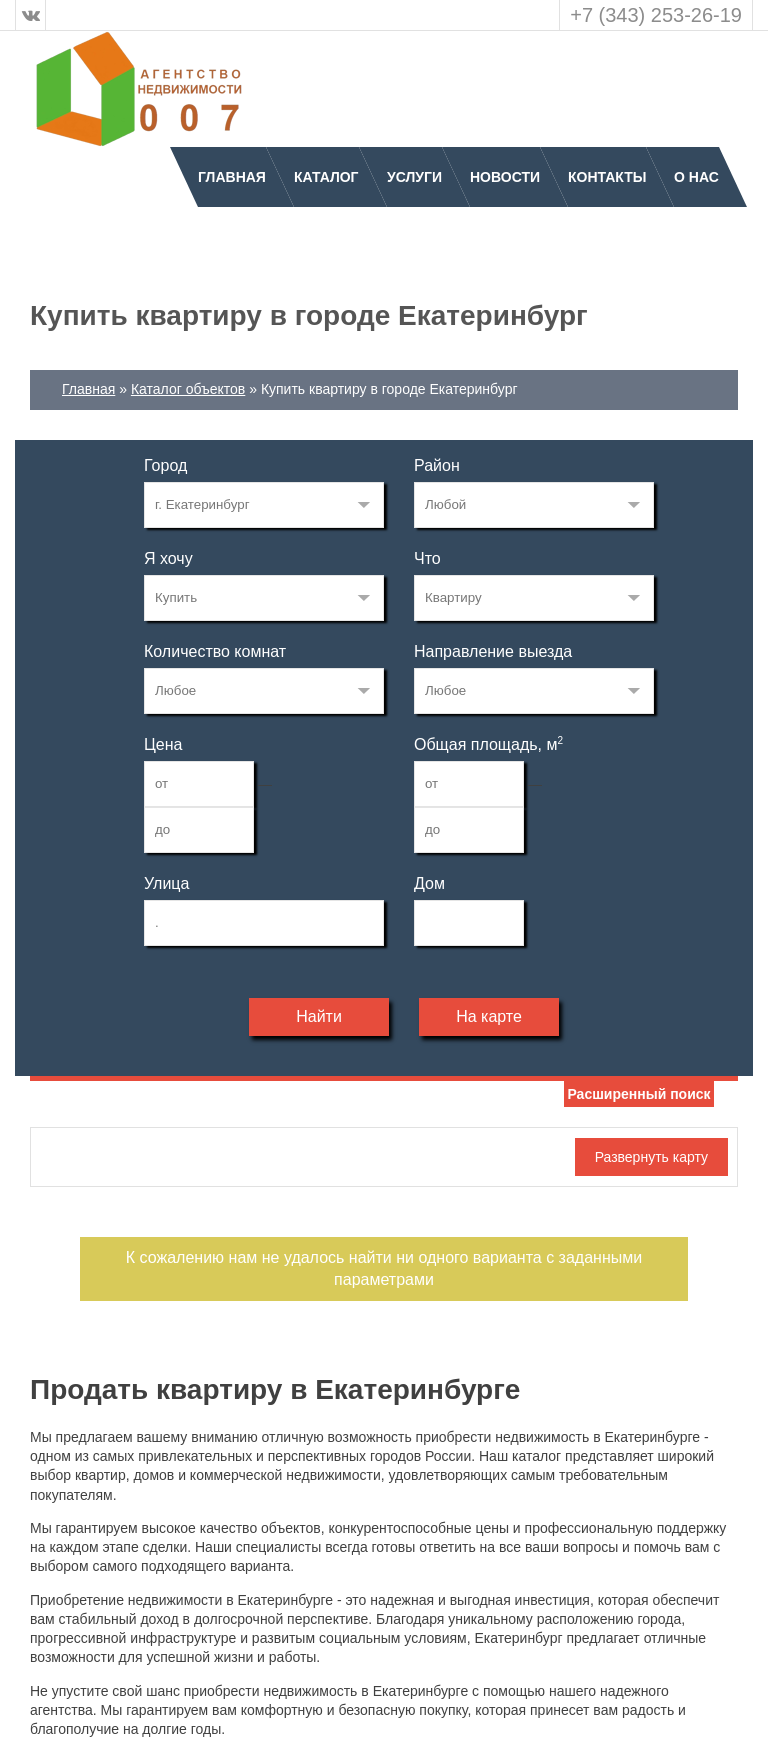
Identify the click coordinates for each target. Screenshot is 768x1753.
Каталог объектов (188, 389)
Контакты (607, 177)
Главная (232, 177)
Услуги (414, 177)
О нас (696, 177)
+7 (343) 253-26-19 (656, 15)
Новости (505, 177)
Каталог (326, 177)
